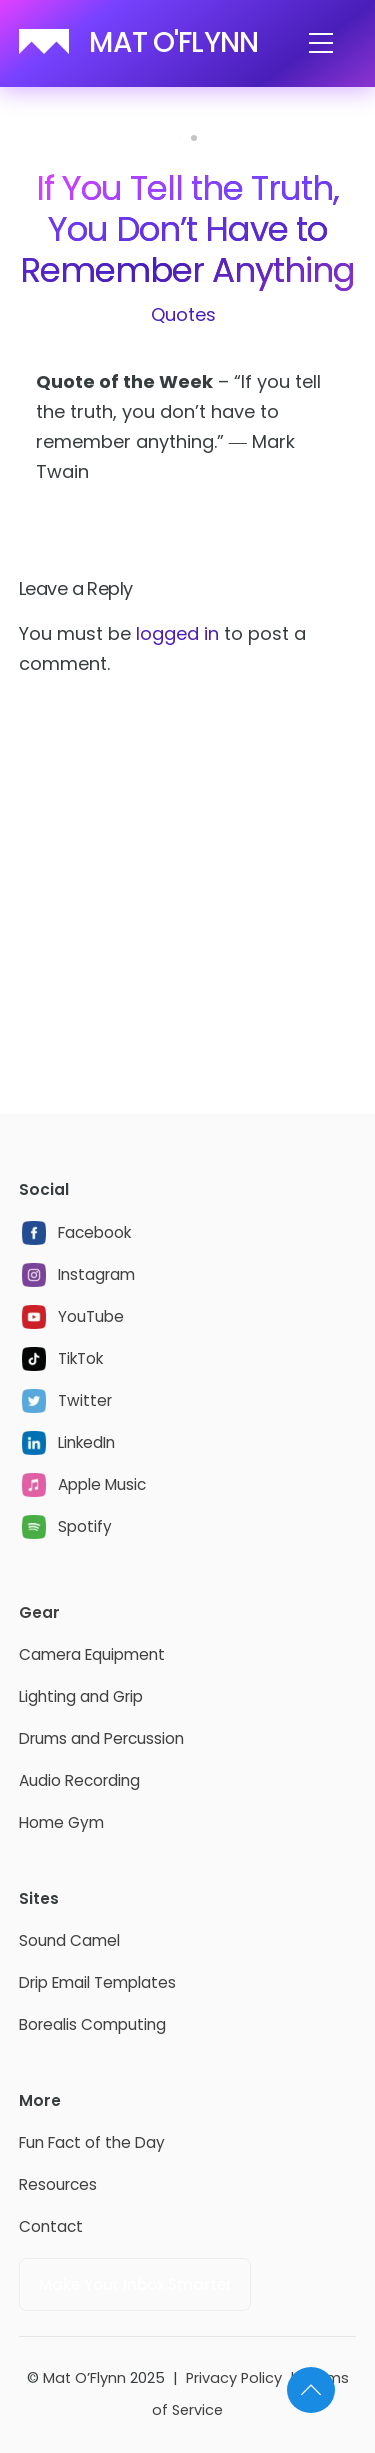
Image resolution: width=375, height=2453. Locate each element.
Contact (51, 2226)
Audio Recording (79, 1780)
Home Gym (61, 1822)
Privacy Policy (234, 2378)
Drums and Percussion (101, 1738)
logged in (177, 633)
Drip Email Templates (97, 1982)
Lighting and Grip (81, 1696)
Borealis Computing (92, 2024)
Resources (58, 2184)
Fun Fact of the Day (92, 2142)
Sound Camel (69, 1940)
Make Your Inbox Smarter (135, 2284)
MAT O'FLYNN (173, 42)
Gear (39, 1612)
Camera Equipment (92, 1654)
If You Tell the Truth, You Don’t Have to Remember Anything (187, 229)
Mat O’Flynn (84, 2378)
